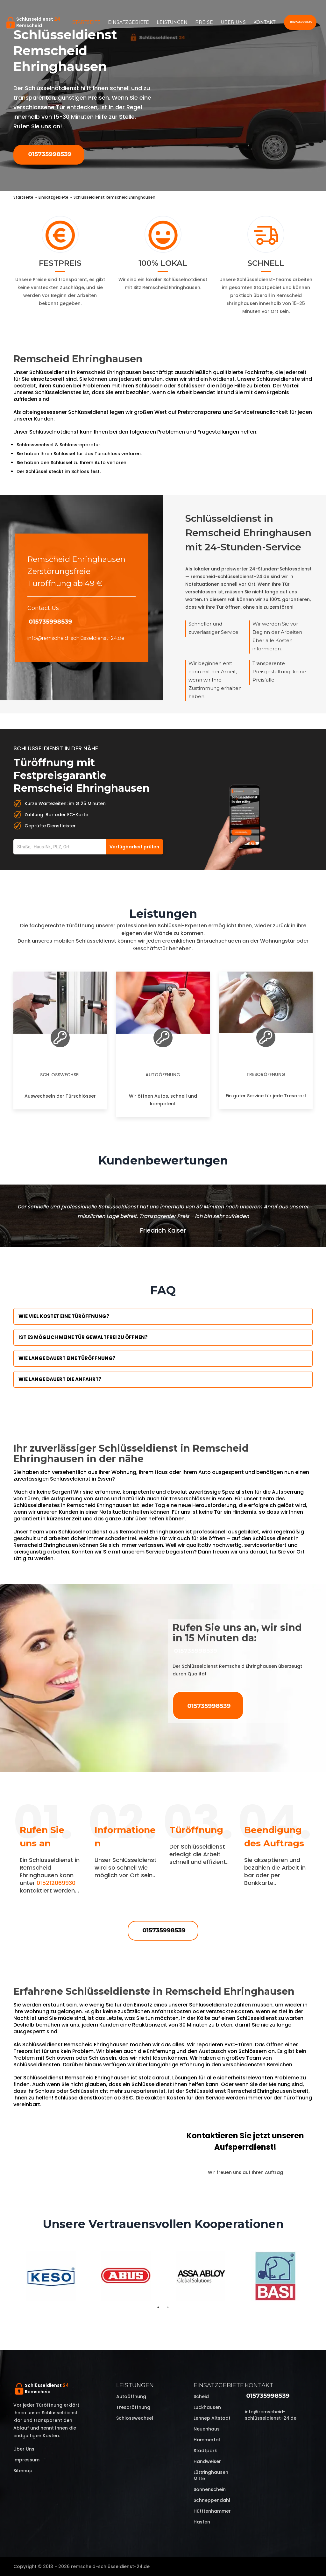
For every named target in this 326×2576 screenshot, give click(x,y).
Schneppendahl (212, 2500)
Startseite (86, 22)
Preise (204, 22)
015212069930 (56, 1883)
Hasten (202, 2522)
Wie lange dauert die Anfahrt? (60, 1379)
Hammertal (207, 2440)
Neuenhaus (207, 2429)
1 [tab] (158, 2307)
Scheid (201, 2396)
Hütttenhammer (212, 2511)
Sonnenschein (210, 2489)
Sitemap (22, 2470)
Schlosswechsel (60, 1075)
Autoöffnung (162, 1075)
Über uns (233, 22)
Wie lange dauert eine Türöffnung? (67, 1358)
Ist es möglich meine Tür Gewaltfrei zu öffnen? (83, 1337)
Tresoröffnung (265, 1074)
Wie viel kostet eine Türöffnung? (63, 1316)
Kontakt (264, 22)
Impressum (26, 2460)
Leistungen (172, 22)
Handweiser (207, 2461)
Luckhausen (207, 2407)
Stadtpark (205, 2450)
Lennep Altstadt (212, 2418)
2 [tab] (168, 2307)
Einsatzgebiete (128, 22)
